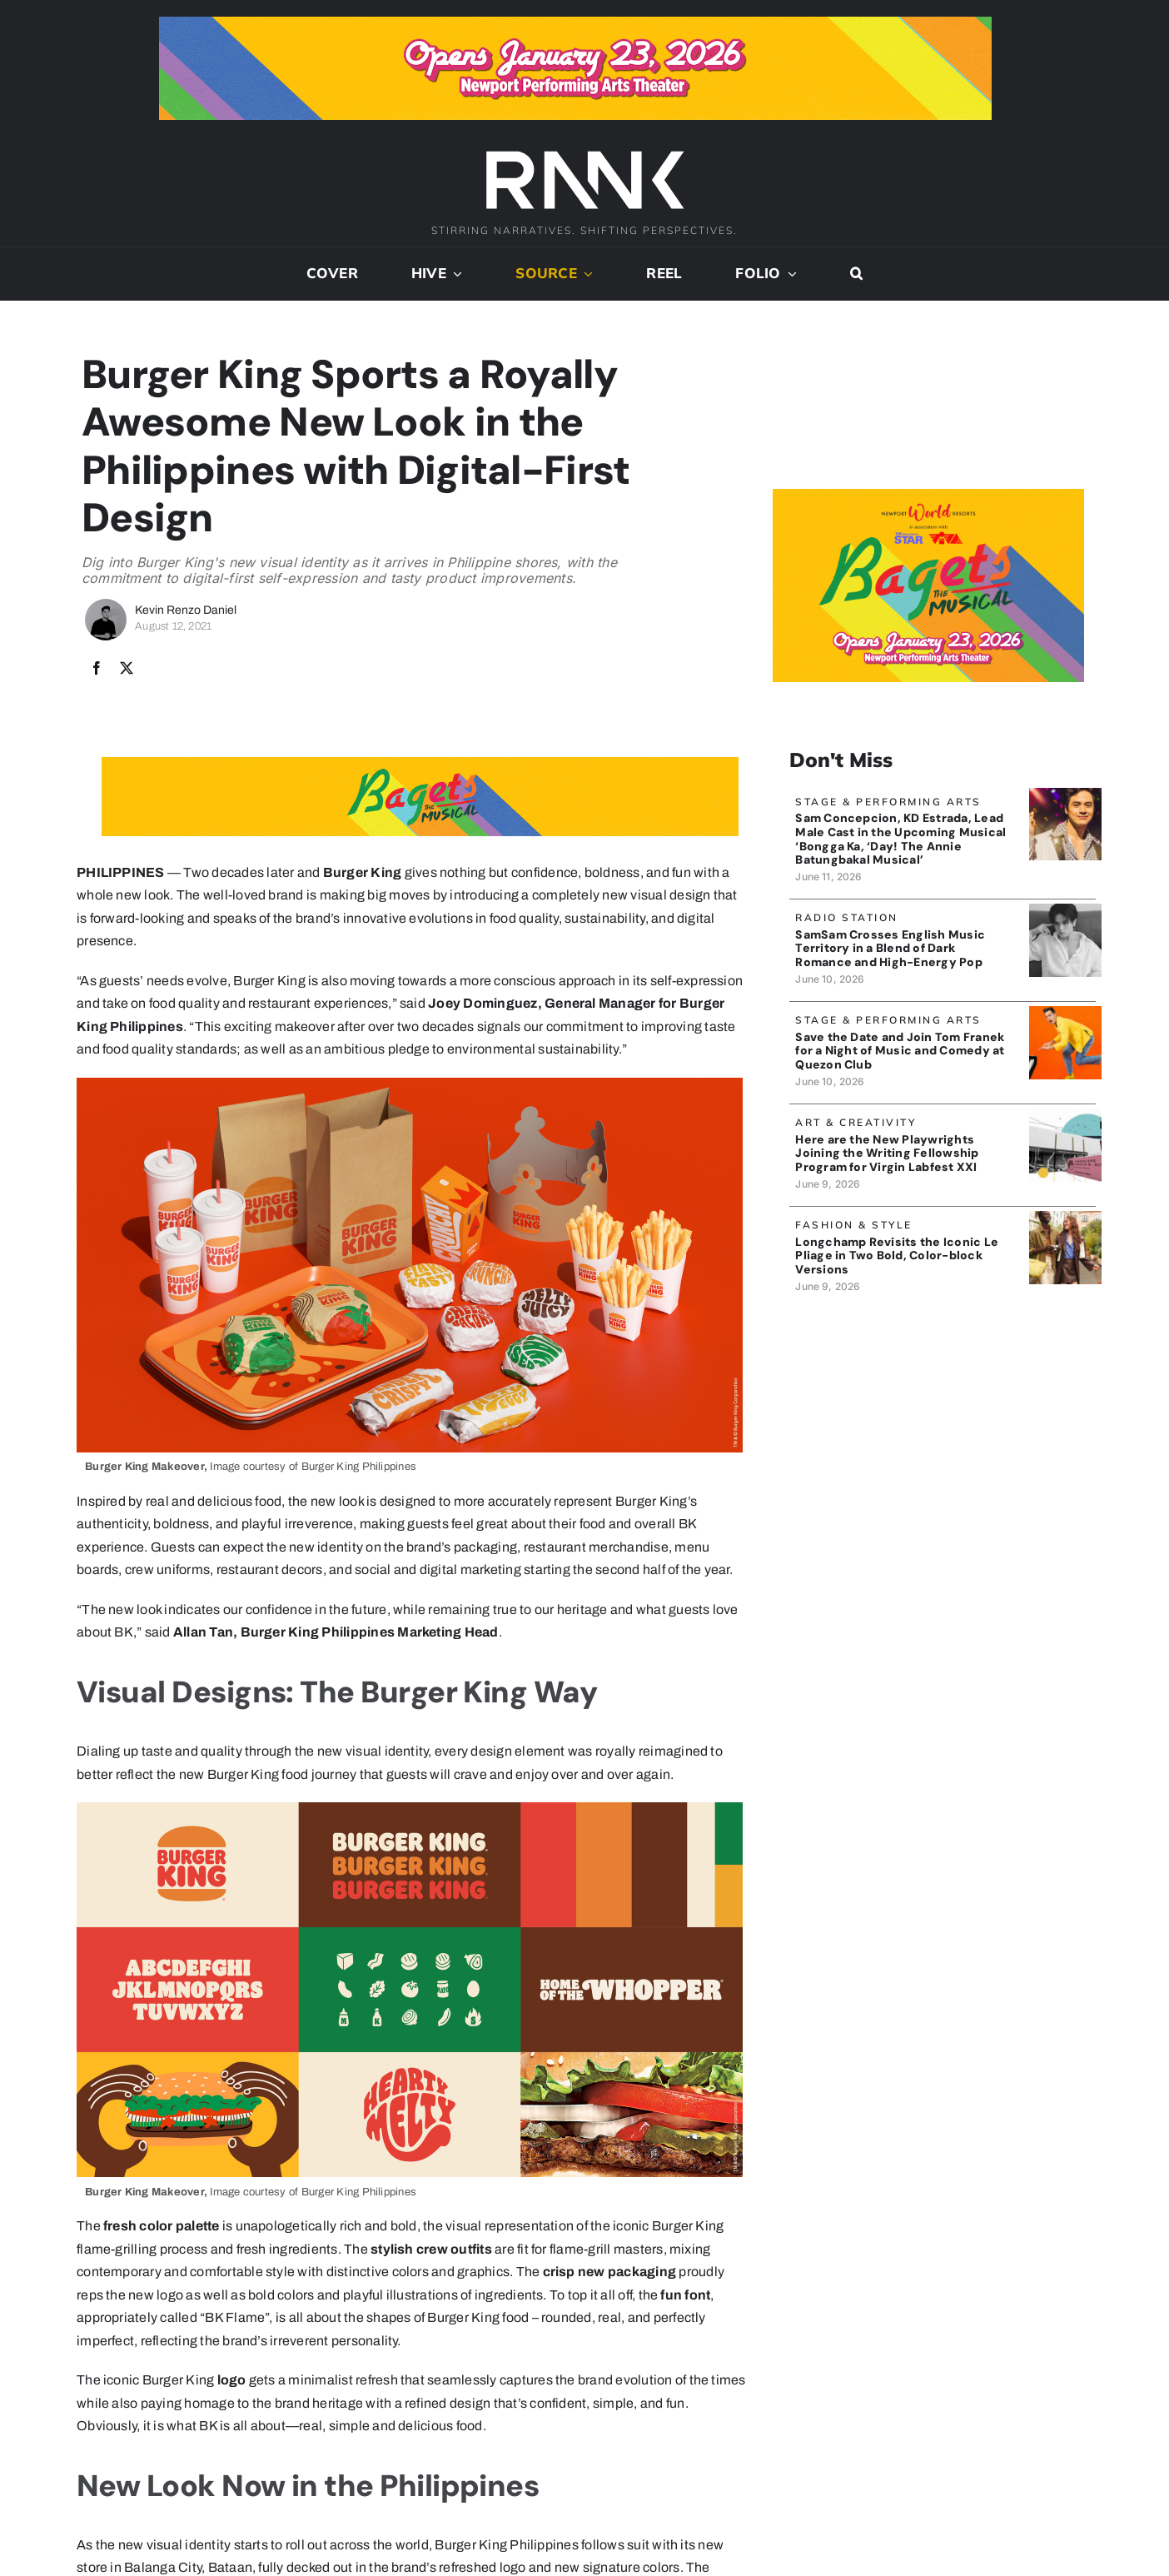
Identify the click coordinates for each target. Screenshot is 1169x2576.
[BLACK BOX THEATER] (1065, 1115)
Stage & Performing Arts (888, 801)
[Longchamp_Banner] (1065, 1217)
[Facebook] (97, 668)
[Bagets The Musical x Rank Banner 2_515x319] (929, 495)
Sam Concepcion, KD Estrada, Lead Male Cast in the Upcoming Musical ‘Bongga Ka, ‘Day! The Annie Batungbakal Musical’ (900, 838)
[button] (856, 274)
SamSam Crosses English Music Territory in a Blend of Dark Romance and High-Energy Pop (890, 948)
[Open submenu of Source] (585, 274)
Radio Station (846, 917)
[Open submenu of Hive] (454, 274)
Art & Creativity (855, 1122)
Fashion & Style (854, 1224)
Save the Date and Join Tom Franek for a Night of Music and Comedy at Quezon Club (899, 1051)
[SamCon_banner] (1065, 794)
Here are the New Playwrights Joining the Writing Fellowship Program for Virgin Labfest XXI (886, 1153)
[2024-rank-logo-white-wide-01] (584, 153)
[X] (127, 668)
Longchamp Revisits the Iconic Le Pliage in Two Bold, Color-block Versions (896, 1256)
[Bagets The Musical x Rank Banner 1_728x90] (575, 23)
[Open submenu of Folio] (789, 274)
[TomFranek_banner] (1065, 1012)
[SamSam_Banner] (1065, 910)
